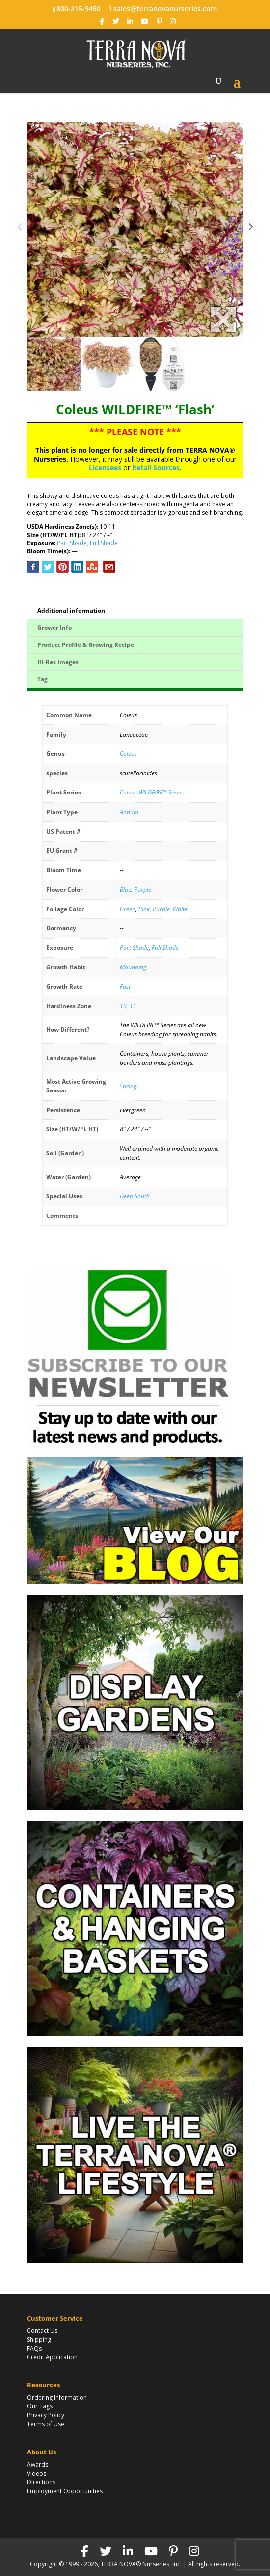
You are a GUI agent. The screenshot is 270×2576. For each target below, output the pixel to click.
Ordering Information (57, 2397)
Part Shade (72, 543)
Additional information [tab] (71, 610)
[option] (135, 229)
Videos (36, 2473)
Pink (144, 909)
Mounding (133, 967)
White (180, 909)
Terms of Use (45, 2424)
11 (133, 1006)
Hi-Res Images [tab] (58, 662)
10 (123, 1006)
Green (127, 909)
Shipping (39, 2339)
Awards (37, 2464)
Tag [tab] (42, 679)
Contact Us (42, 2331)
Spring (128, 1086)
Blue (125, 889)
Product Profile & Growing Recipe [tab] (85, 645)
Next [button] (250, 229)
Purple (142, 889)
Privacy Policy (45, 2415)
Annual (129, 812)
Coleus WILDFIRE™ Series (152, 792)
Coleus (128, 753)
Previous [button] (20, 229)
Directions (41, 2482)
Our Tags (40, 2406)
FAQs (34, 2348)
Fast (125, 986)
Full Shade (104, 543)
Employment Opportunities (65, 2491)
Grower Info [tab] (54, 627)
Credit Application (52, 2357)
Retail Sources (156, 467)
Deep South (135, 1196)
